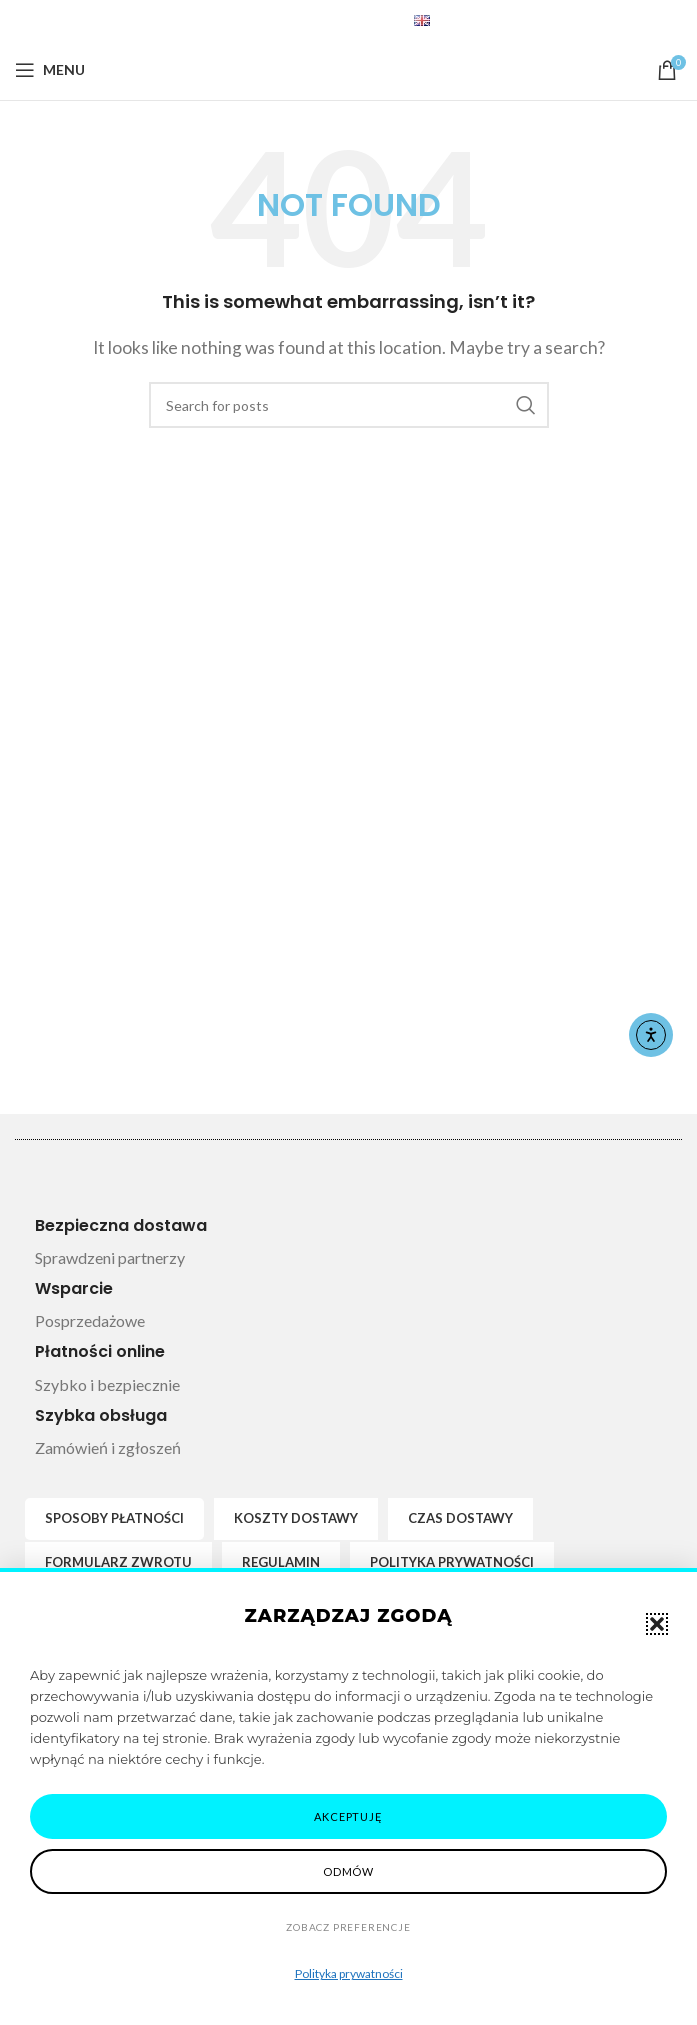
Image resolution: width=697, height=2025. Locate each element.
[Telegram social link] (361, 20)
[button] (657, 1624)
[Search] (349, 405)
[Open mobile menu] (50, 70)
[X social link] (285, 20)
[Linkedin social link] (336, 20)
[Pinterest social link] (311, 20)
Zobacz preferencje (348, 1927)
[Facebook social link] (260, 20)
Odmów (348, 1871)
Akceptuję (348, 1816)
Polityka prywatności (349, 1973)
